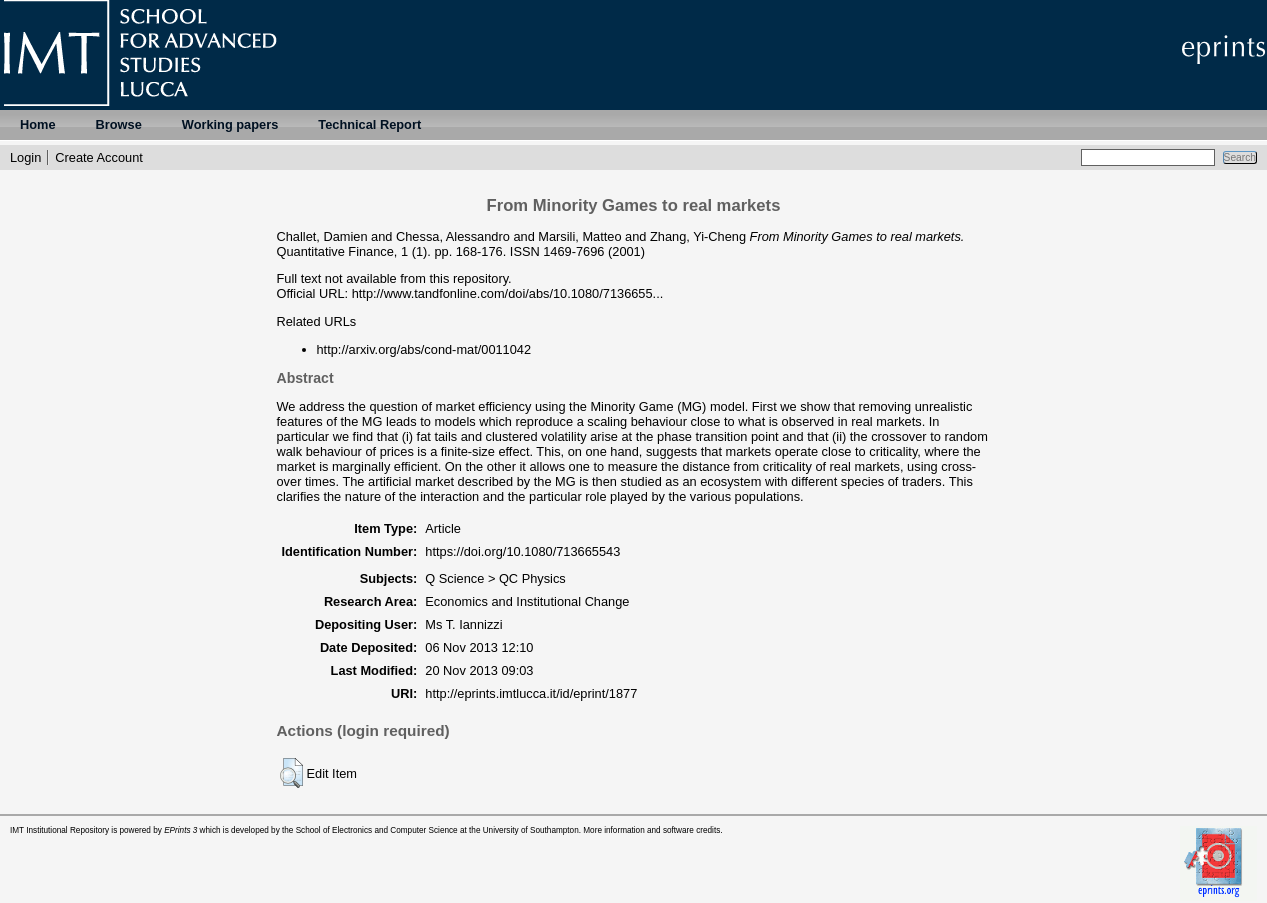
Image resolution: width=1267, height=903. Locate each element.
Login (25, 157)
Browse (119, 124)
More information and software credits (651, 830)
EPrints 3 (180, 830)
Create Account (99, 157)
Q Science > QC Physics (495, 578)
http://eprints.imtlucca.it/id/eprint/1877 (531, 693)
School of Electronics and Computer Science (377, 830)
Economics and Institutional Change (527, 601)
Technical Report (369, 124)
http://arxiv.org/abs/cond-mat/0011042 (424, 349)
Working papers (230, 124)
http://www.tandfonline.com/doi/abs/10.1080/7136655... (508, 293)
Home (38, 124)
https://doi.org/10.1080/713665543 (522, 551)
